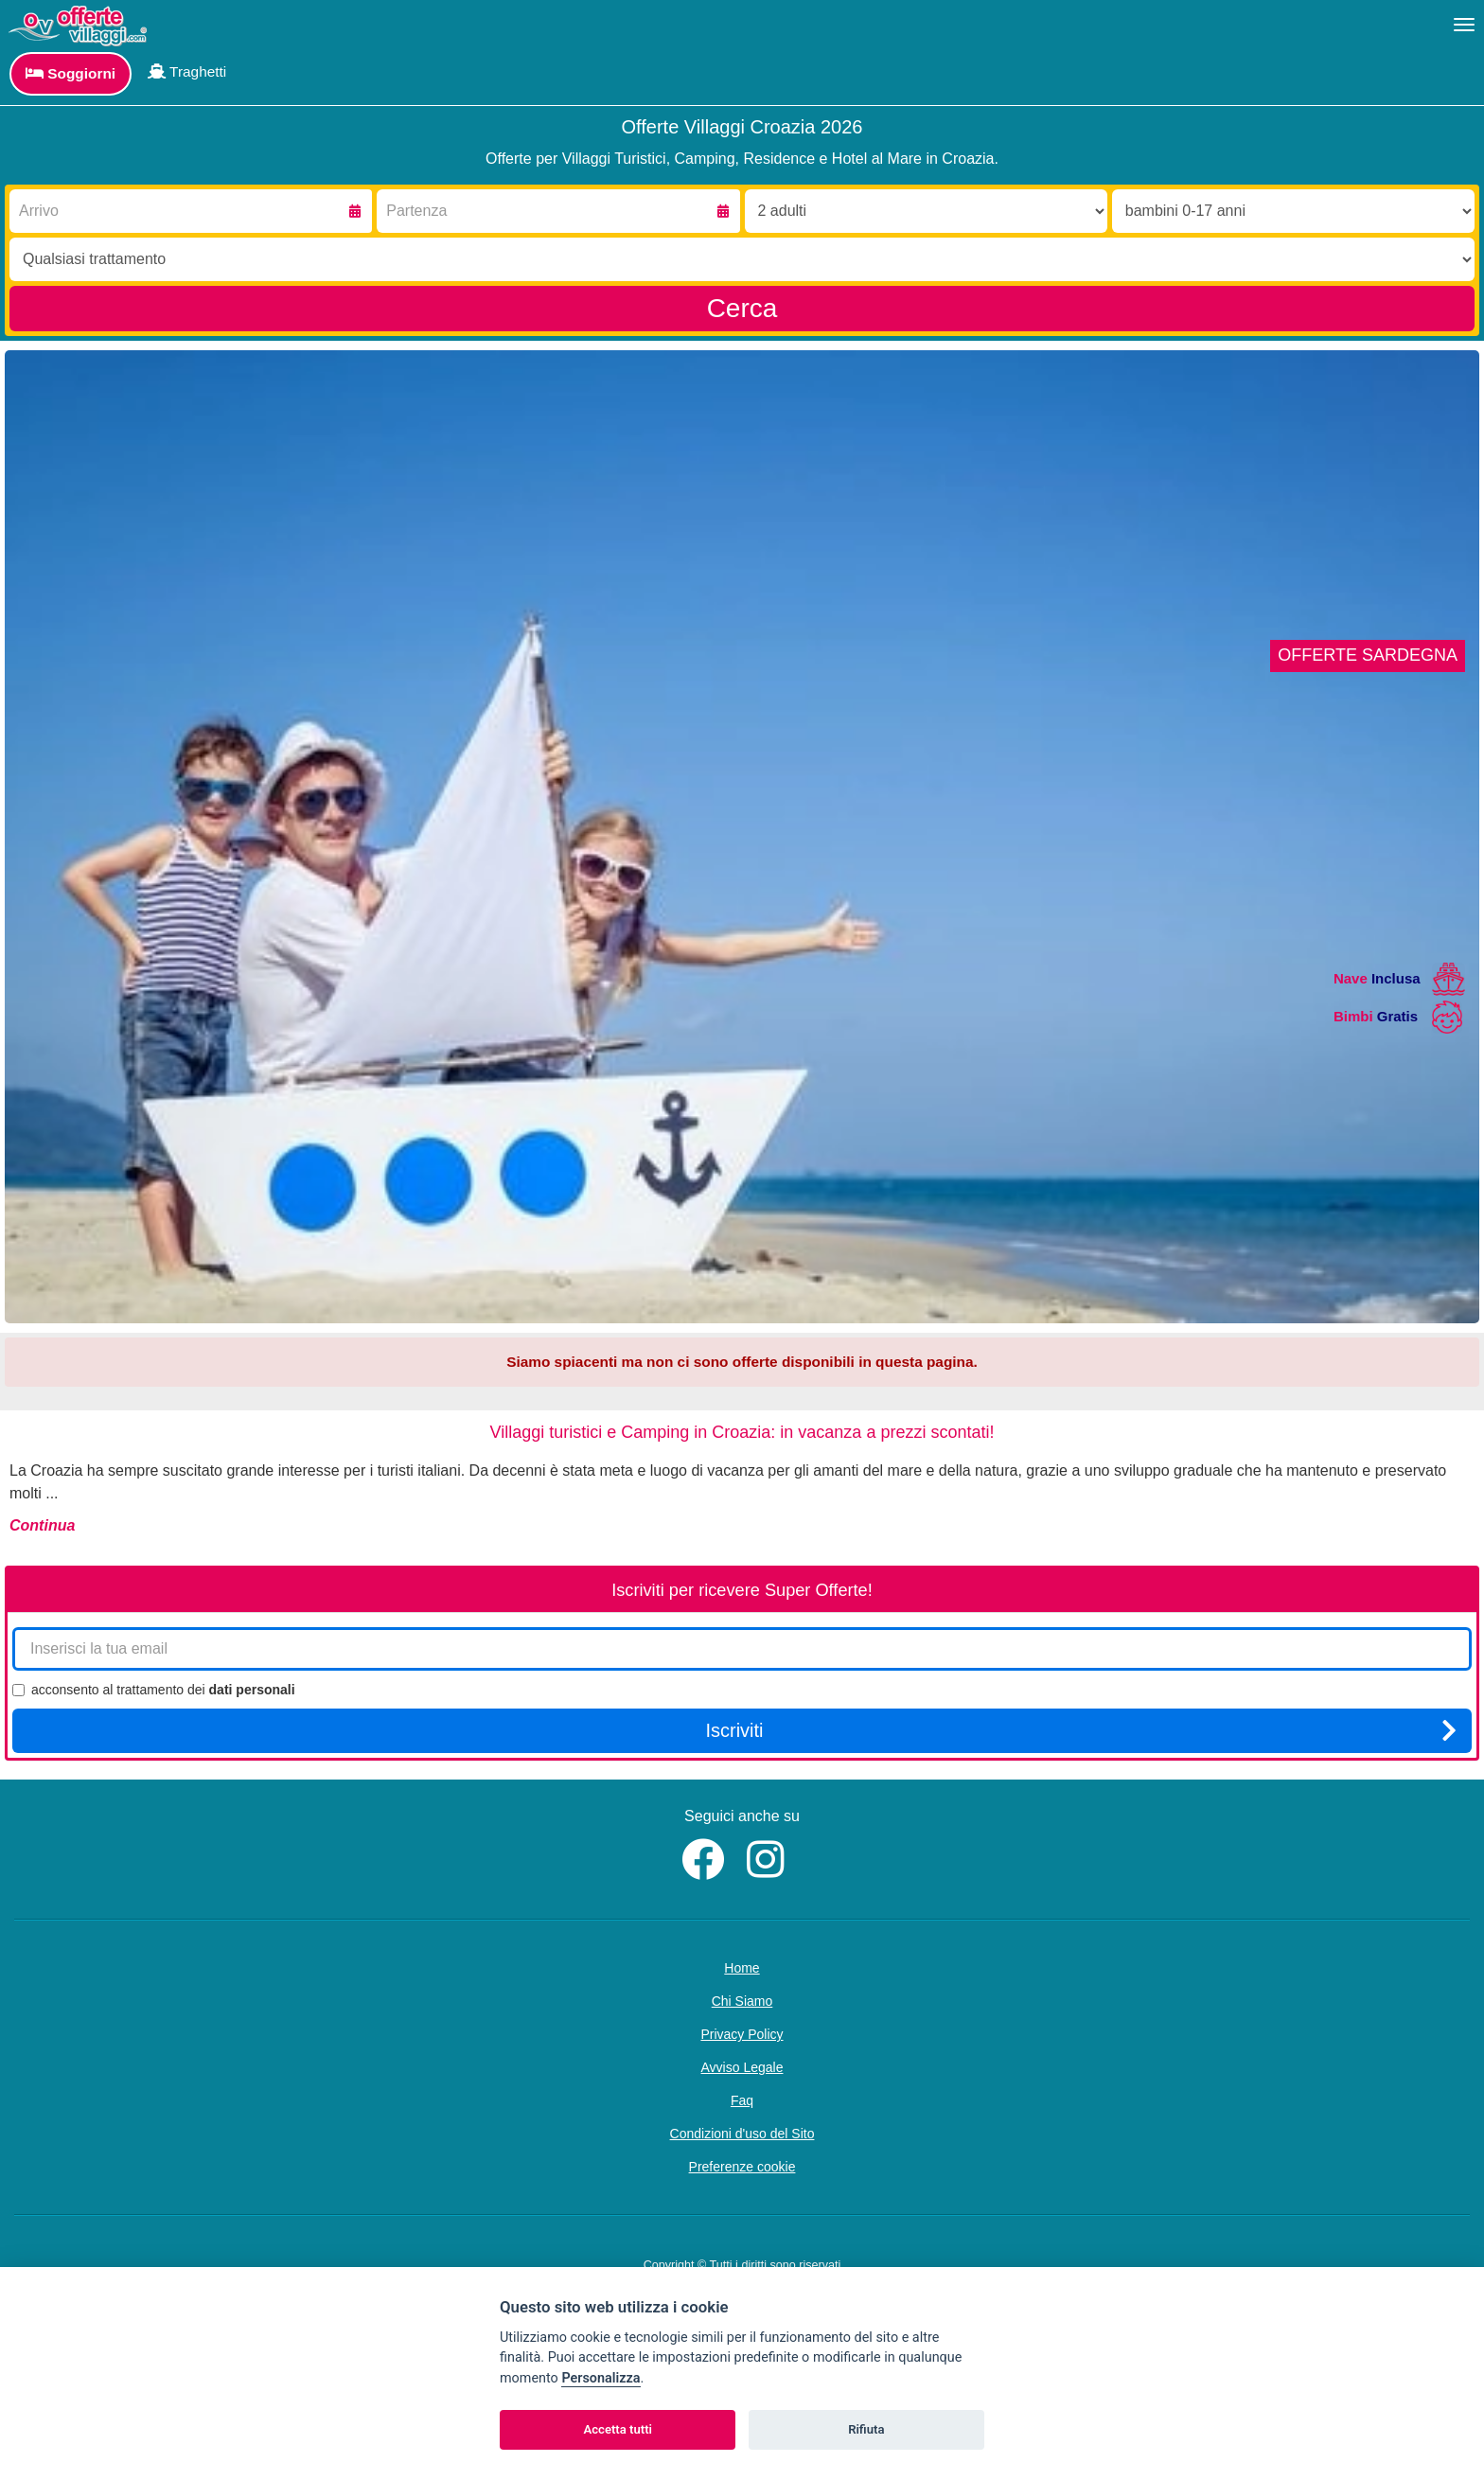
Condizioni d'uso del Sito (742, 2133)
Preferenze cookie (742, 2166)
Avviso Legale (742, 2067)
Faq (742, 2100)
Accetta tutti (617, 2429)
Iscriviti (1081, 1730)
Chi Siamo (742, 2001)
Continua (42, 1525)
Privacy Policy (741, 2034)
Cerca (742, 308)
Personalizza (600, 2378)
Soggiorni (70, 73)
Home (741, 1967)
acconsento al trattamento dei (153, 1689)
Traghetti (187, 71)
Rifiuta (866, 2429)
